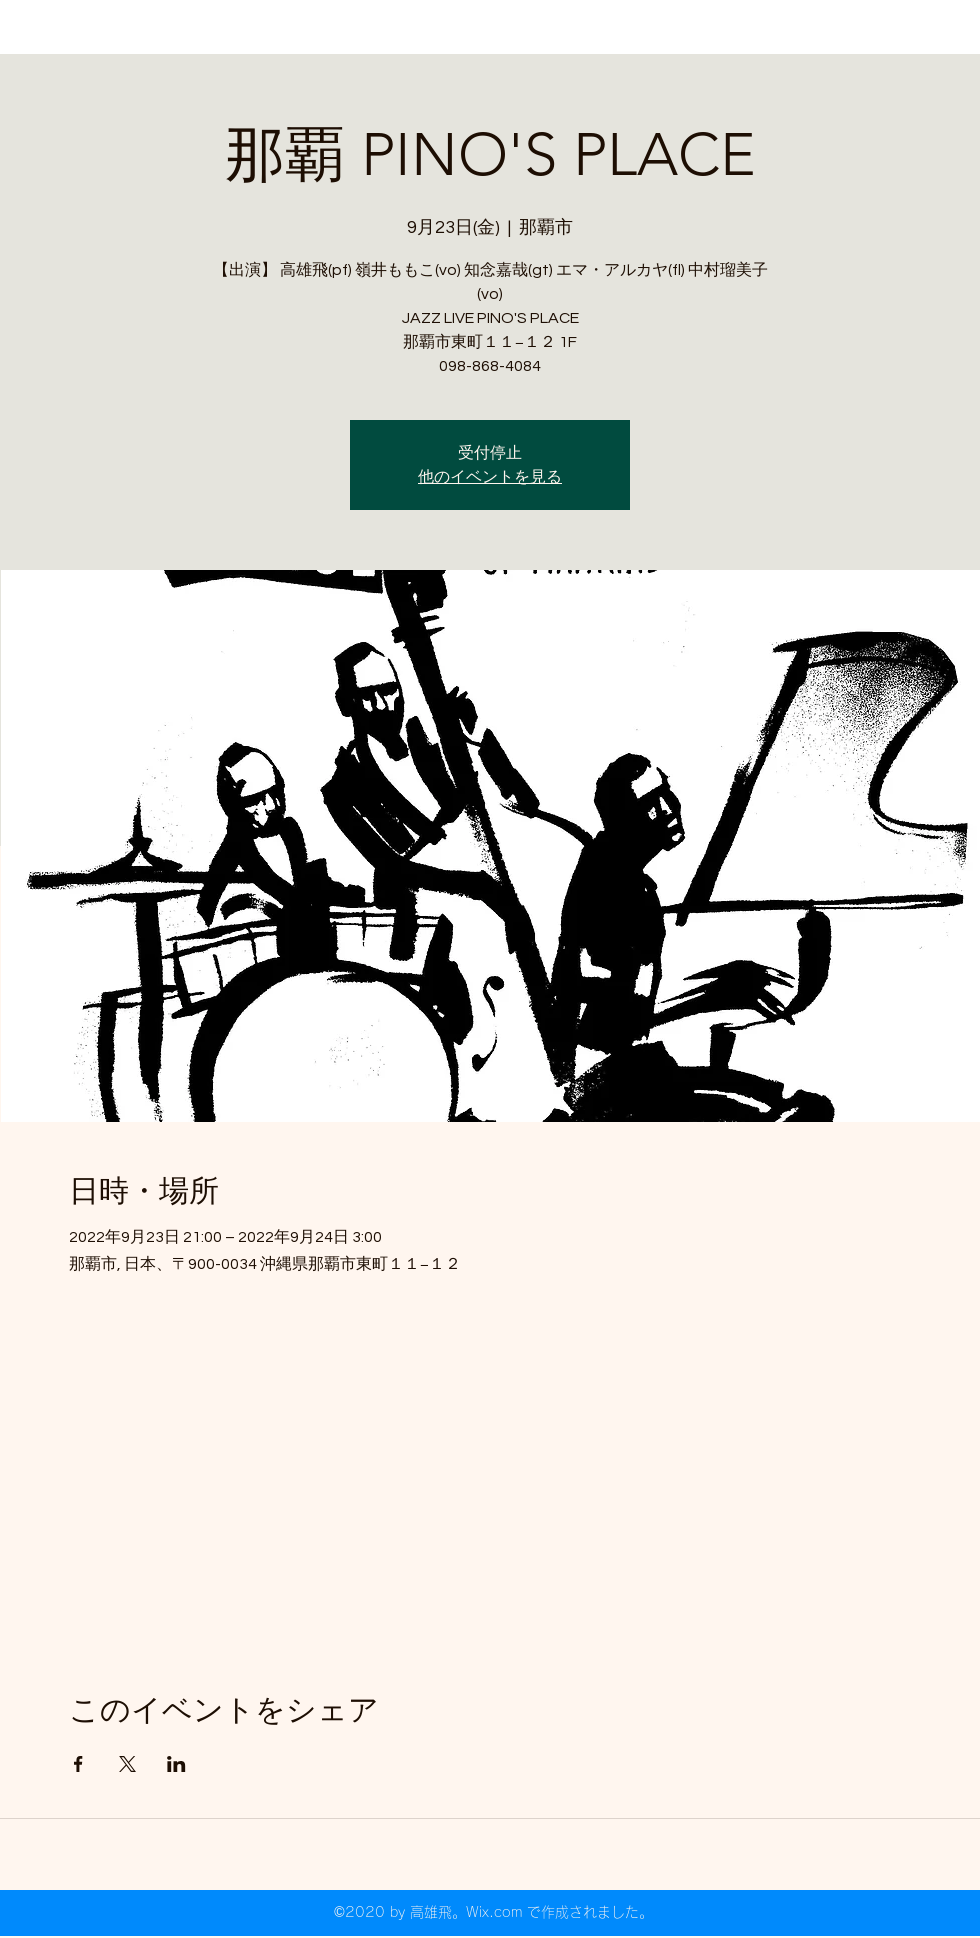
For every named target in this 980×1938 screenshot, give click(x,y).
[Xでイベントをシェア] (127, 1764)
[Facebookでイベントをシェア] (78, 1764)
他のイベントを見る (490, 477)
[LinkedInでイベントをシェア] (176, 1764)
